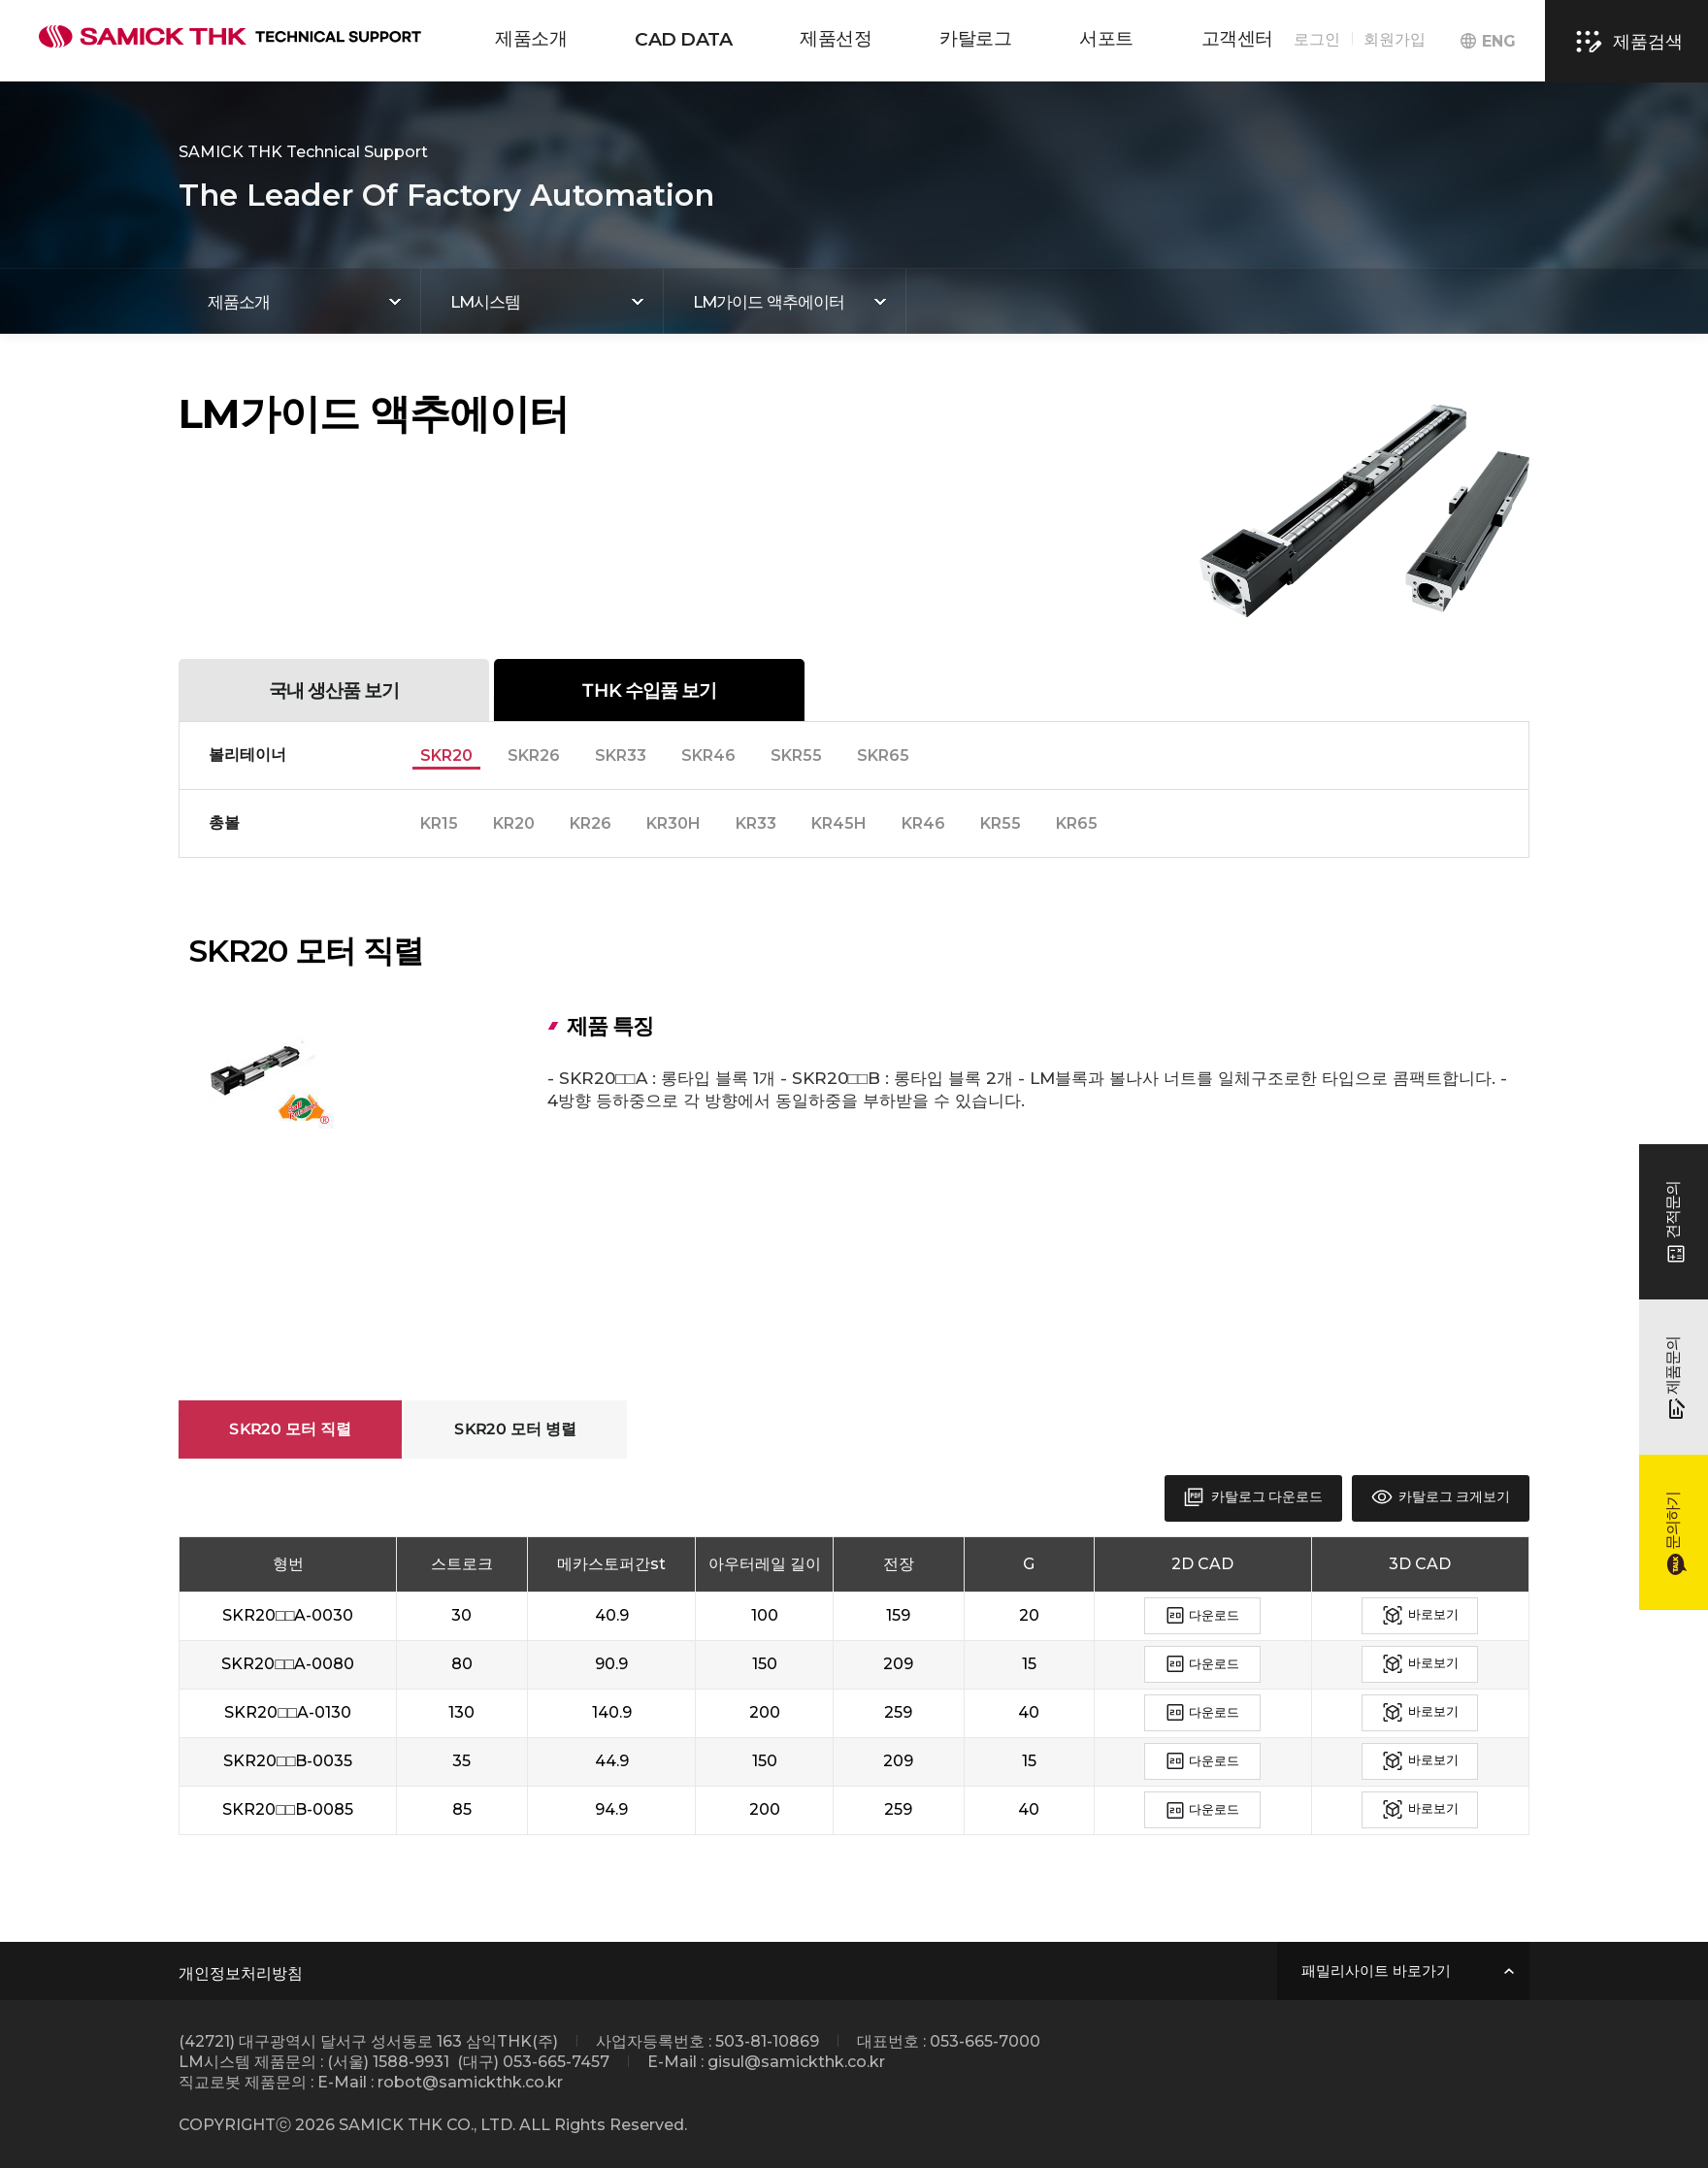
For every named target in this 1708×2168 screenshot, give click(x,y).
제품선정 (835, 38)
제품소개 (531, 38)
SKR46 (708, 755)
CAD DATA (683, 39)
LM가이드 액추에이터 (768, 302)
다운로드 (1202, 1616)
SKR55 (796, 755)
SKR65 (883, 755)
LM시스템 (485, 302)
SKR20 (446, 755)
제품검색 (1626, 41)
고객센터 (1237, 38)
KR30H (673, 823)
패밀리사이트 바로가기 (1376, 1971)
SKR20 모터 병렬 (515, 1429)
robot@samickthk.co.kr (470, 2082)
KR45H (839, 823)
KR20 (514, 823)
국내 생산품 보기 (334, 690)
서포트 (1106, 38)
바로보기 (1420, 1615)
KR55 (1000, 823)
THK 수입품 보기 (649, 690)
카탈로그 (975, 38)
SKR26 (534, 755)
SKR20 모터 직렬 (290, 1429)
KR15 (439, 823)
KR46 (923, 823)
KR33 (756, 823)
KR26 (590, 823)
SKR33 (620, 755)
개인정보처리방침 (241, 1973)
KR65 (1077, 823)
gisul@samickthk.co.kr (796, 2062)
